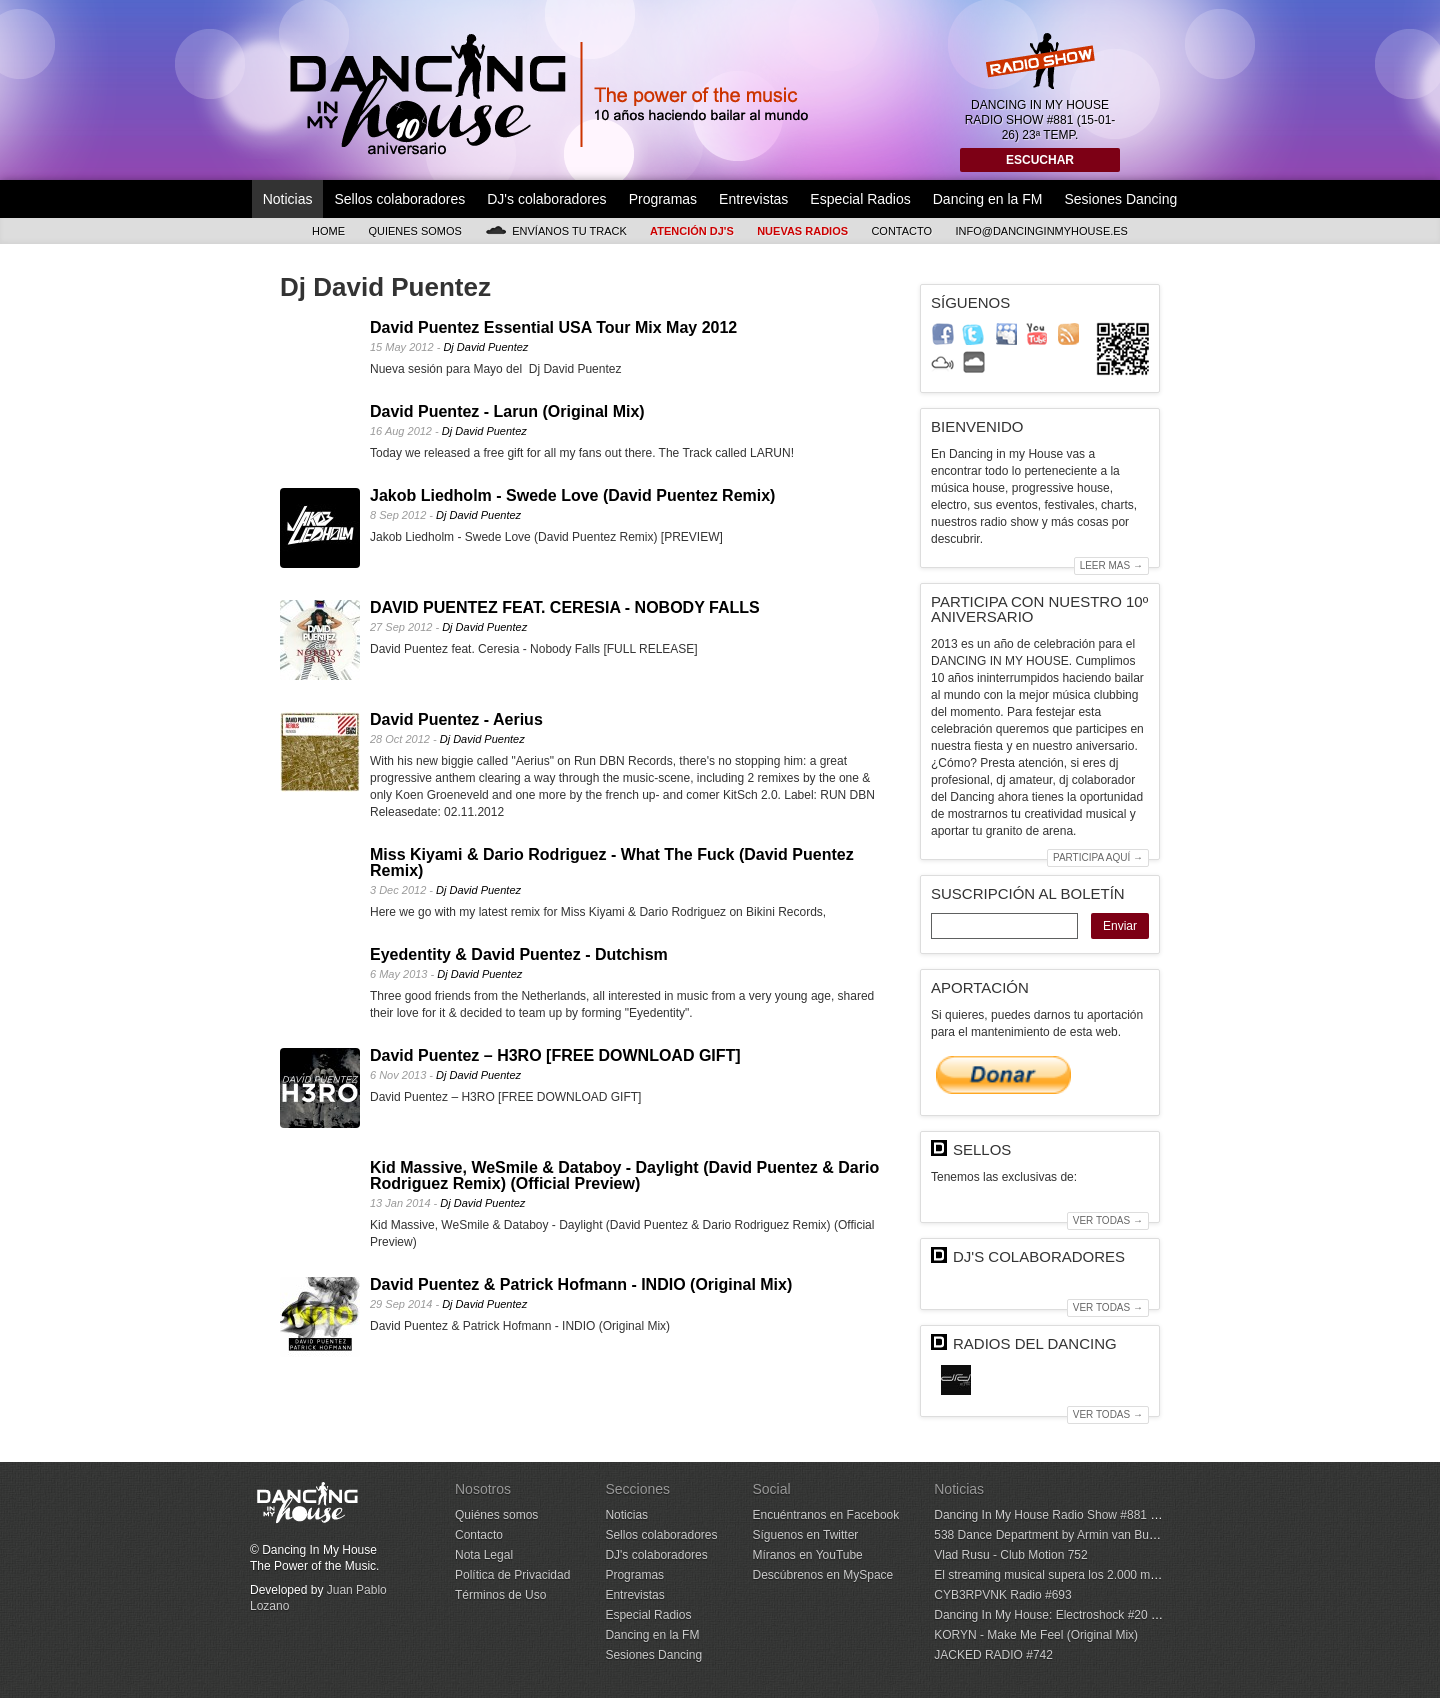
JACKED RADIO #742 (993, 1655)
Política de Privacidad (512, 1575)
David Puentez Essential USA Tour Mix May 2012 (553, 327)
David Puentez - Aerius (456, 719)
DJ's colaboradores (546, 199)
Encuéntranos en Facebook (825, 1515)
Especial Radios (860, 199)
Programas (663, 199)
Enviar (1120, 926)
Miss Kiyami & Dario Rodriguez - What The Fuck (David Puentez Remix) (612, 862)
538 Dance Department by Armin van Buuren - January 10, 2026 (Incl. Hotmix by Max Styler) (1180, 1535)
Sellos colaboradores (399, 199)
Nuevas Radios (802, 231)
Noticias (288, 199)
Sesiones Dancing (1120, 199)
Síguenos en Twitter (805, 1535)
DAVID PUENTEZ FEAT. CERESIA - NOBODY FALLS (565, 607)
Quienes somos (415, 231)
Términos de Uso (500, 1595)
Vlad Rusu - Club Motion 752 (1010, 1555)
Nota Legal (484, 1555)
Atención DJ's (692, 231)
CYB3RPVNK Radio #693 (1002, 1595)
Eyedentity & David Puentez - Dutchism (519, 954)
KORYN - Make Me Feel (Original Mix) (1036, 1635)
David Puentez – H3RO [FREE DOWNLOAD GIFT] (555, 1055)
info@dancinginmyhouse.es (1041, 231)
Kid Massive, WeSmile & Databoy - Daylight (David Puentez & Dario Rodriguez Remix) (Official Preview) (624, 1175)
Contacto (901, 231)
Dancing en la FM (988, 199)
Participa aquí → (1098, 857)
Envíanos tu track (556, 230)
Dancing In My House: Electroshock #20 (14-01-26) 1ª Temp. (1095, 1615)
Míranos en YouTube (807, 1555)
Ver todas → (1108, 1220)
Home (328, 231)
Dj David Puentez (485, 347)
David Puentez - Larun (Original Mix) (507, 411)
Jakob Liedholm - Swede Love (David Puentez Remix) (572, 495)
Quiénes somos (496, 1515)
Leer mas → (1111, 565)
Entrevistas (753, 199)
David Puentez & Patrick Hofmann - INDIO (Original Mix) (581, 1284)
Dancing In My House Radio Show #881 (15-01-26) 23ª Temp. (1098, 1515)
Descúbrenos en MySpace (822, 1575)
